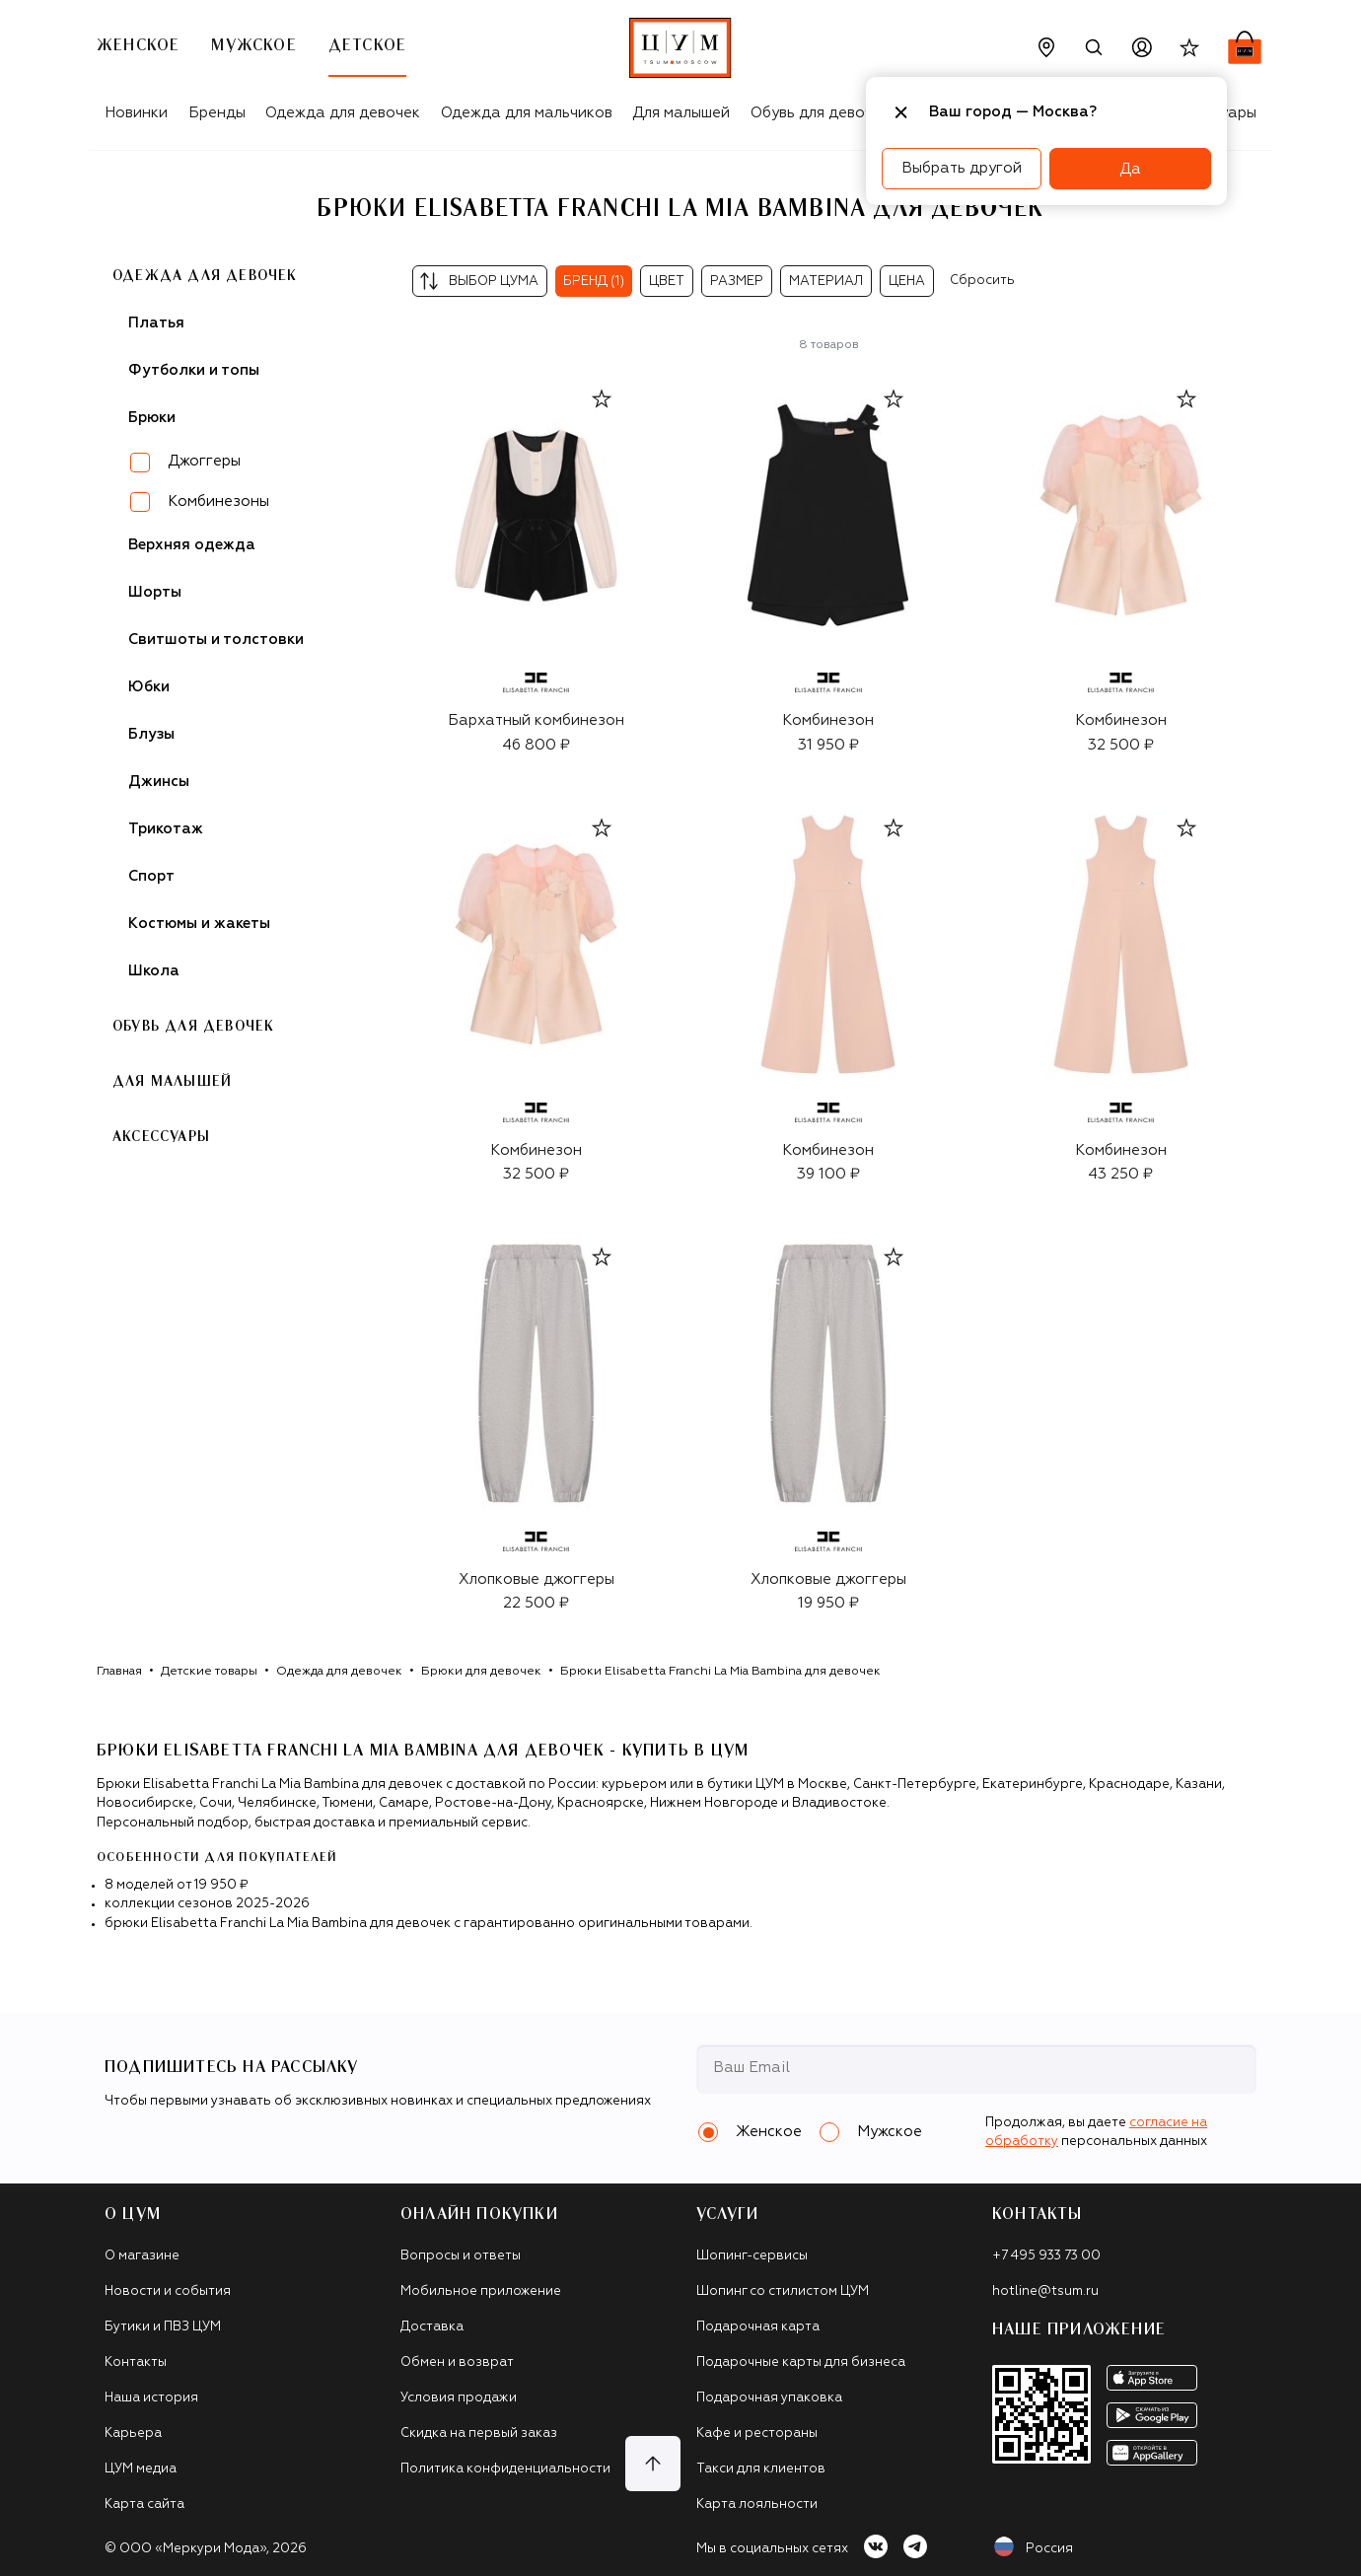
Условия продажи (458, 2398)
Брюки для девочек (481, 1672)
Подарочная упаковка (769, 2398)
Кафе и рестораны (757, 2433)
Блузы (151, 734)
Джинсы (158, 781)
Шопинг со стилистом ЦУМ (782, 2291)
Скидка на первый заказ (478, 2433)
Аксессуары (161, 1137)
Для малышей (681, 113)
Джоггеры (204, 461)
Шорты (154, 592)
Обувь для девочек (820, 113)
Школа (153, 971)
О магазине (142, 2256)
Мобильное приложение (480, 2291)
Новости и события (168, 2291)
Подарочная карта (758, 2327)
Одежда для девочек (342, 113)
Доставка (432, 2327)
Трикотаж (165, 829)
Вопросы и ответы (460, 2256)
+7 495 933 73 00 (1046, 2256)
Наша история (151, 2398)
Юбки (149, 687)
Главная (119, 1672)
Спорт (151, 876)
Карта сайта (144, 2504)
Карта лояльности (757, 2504)
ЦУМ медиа (141, 2469)
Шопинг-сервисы (752, 2256)
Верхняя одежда (191, 544)
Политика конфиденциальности (505, 2469)
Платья (156, 323)
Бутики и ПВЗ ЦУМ (163, 2327)
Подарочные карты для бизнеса (800, 2362)
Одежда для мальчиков (526, 113)
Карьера (133, 2433)
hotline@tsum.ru (1045, 2291)
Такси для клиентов (760, 2469)
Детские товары (209, 1672)
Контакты (136, 2362)
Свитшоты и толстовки (216, 639)
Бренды (217, 113)
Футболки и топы (193, 370)
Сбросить (982, 280)
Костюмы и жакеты (199, 923)
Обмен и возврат (457, 2362)
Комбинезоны (218, 501)
